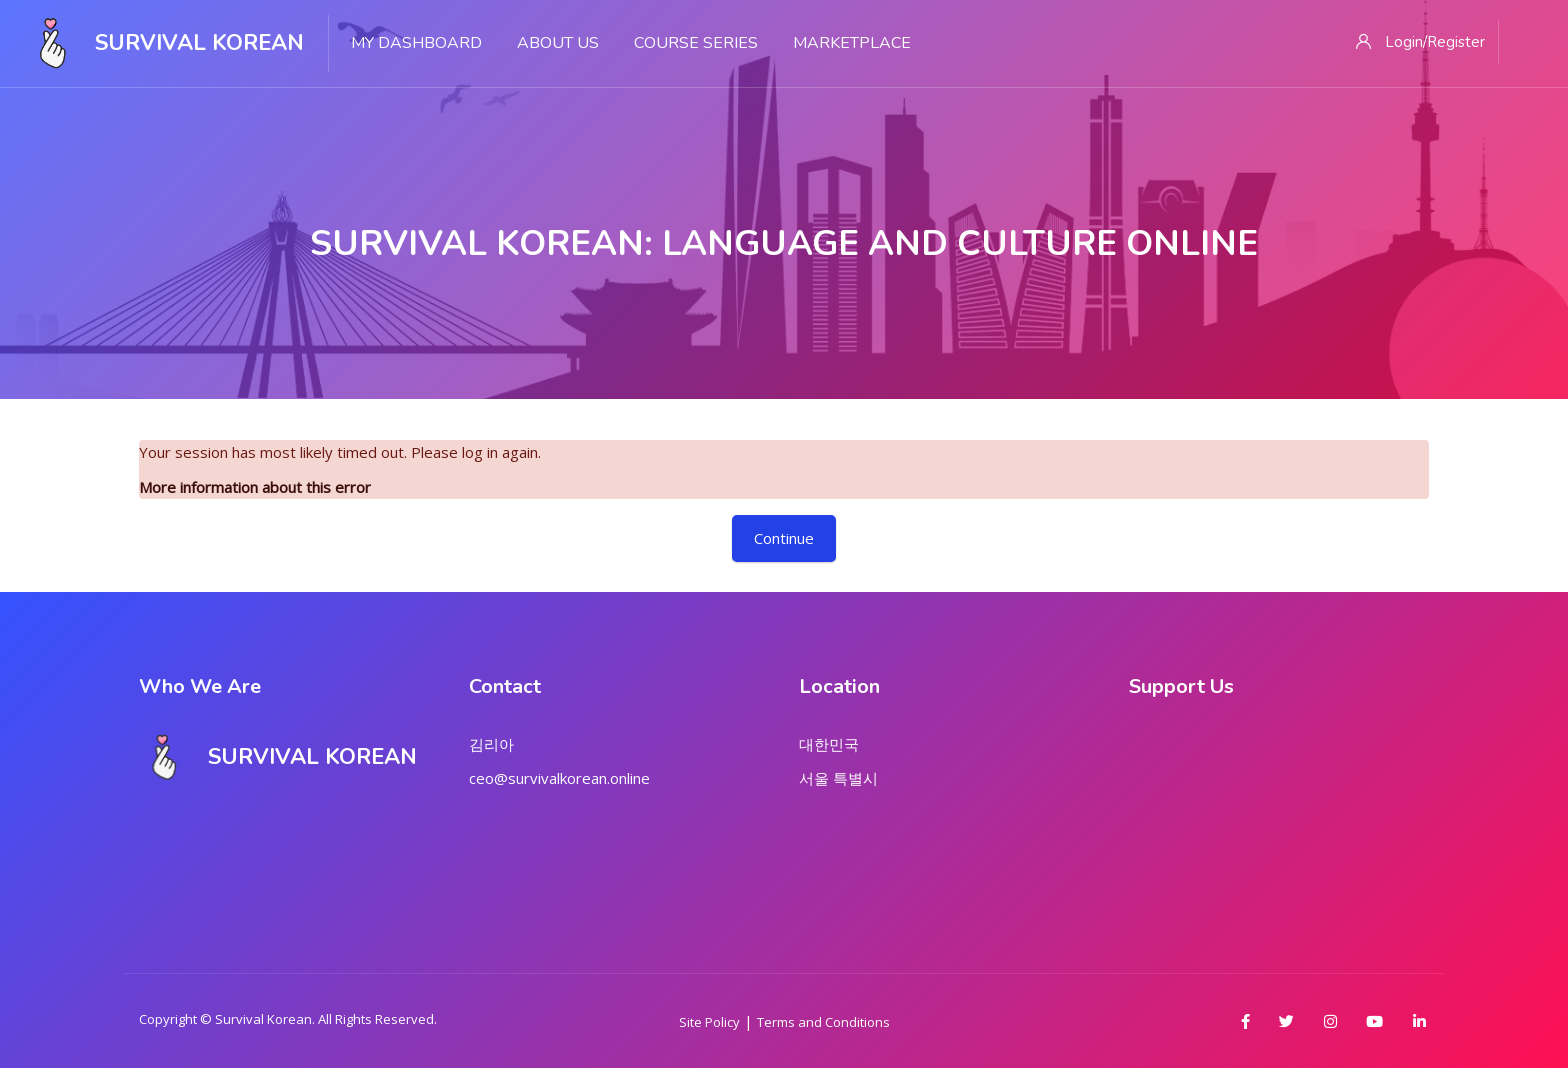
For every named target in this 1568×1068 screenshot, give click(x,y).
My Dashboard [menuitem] (416, 43)
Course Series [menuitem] (696, 43)
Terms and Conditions (823, 1022)
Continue (784, 538)
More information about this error (255, 487)
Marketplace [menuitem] (852, 43)
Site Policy (709, 1022)
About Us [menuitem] (558, 43)
